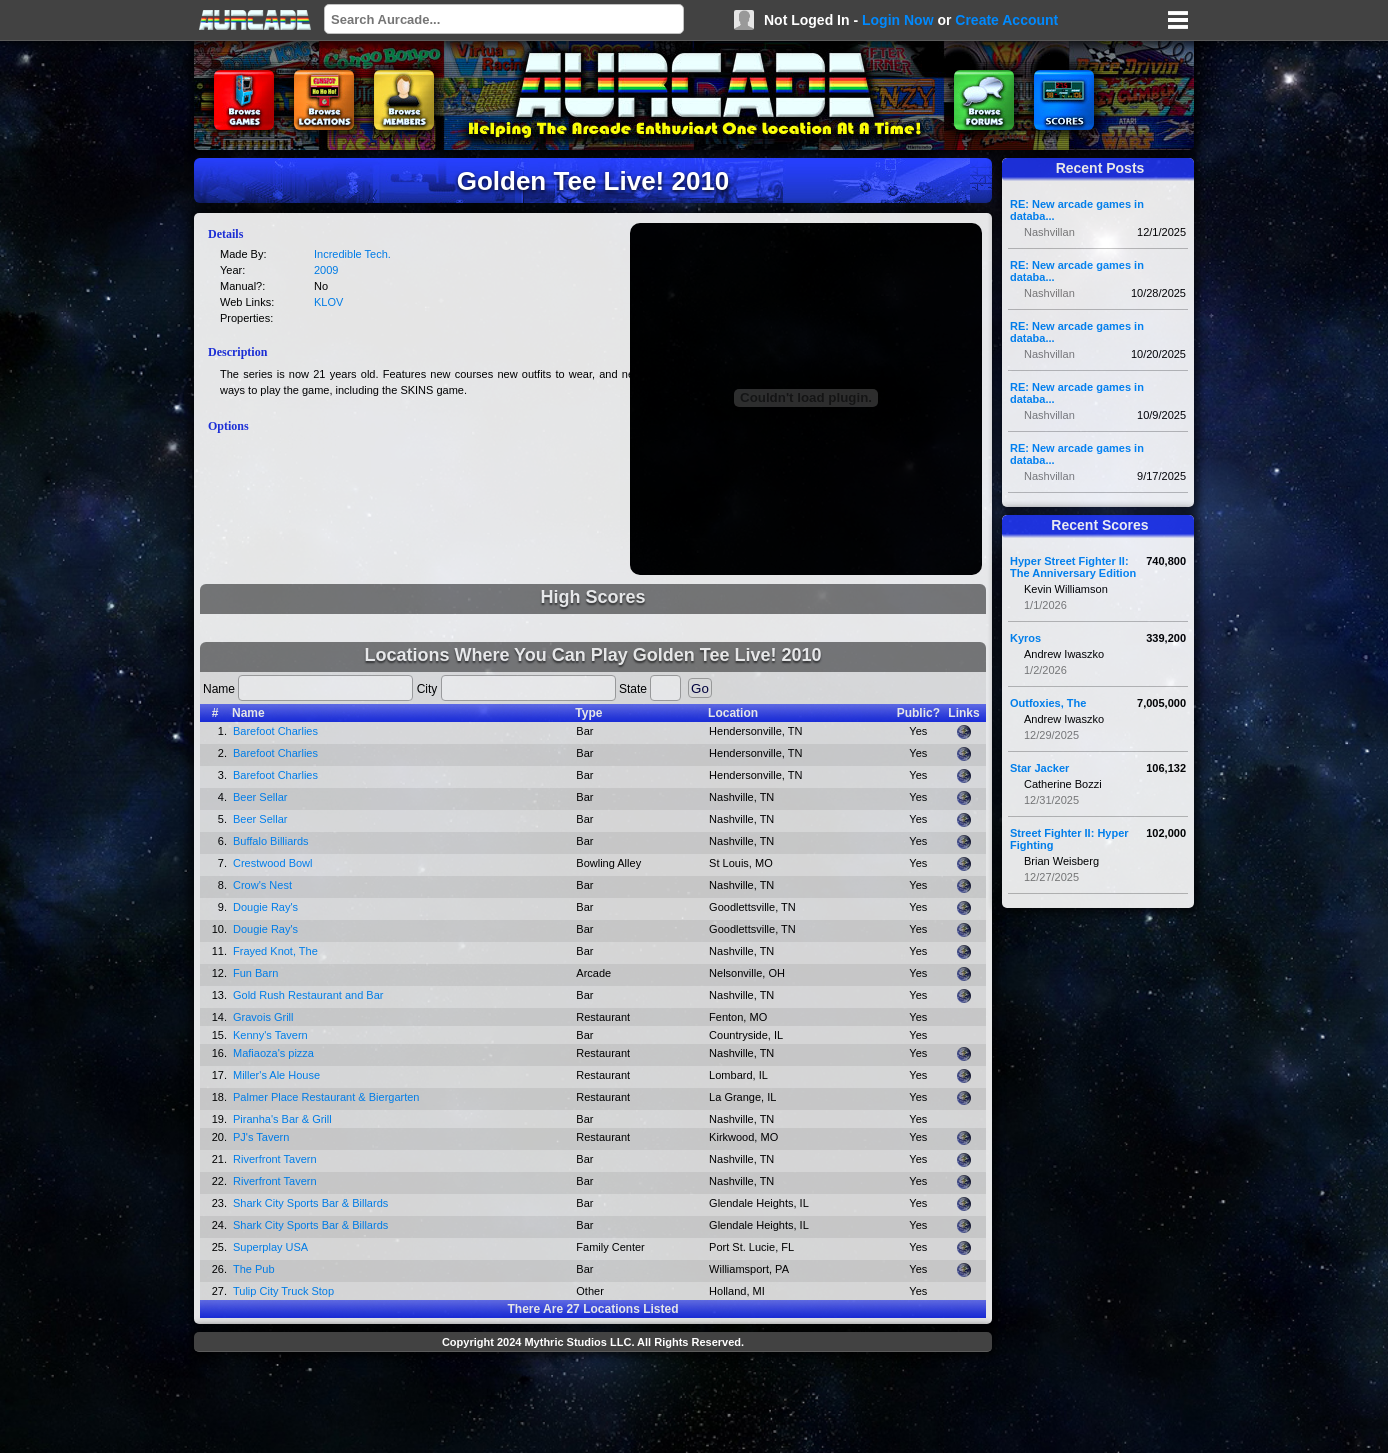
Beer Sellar (260, 797)
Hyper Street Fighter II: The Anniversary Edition (1073, 567)
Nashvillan (1049, 232)
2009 (326, 270)
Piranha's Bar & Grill (282, 1119)
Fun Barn (255, 973)
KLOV (328, 302)
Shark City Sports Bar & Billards (310, 1203)
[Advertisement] (593, 1405)
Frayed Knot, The (275, 951)
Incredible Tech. (352, 254)
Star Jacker (1039, 768)
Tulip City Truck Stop (283, 1291)
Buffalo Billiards (271, 841)
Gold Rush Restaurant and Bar (308, 995)
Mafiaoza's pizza (273, 1053)
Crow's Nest (262, 885)
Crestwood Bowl (272, 863)
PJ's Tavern (261, 1137)
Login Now (898, 20)
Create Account (1006, 20)
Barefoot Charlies (275, 731)
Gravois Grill (263, 1017)
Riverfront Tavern (275, 1159)
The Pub (254, 1269)
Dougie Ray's (265, 907)
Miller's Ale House (276, 1075)
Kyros (1025, 638)
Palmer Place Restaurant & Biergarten (326, 1097)
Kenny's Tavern (270, 1035)
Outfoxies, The (1048, 703)
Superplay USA (270, 1247)
